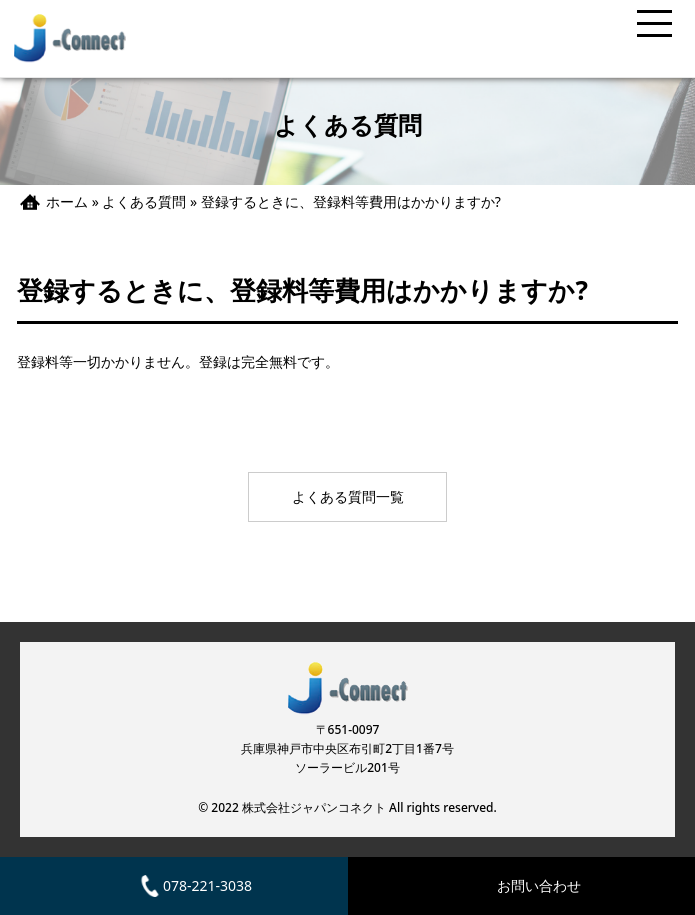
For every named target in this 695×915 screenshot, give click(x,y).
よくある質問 (144, 201)
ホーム (67, 201)
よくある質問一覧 (348, 496)
